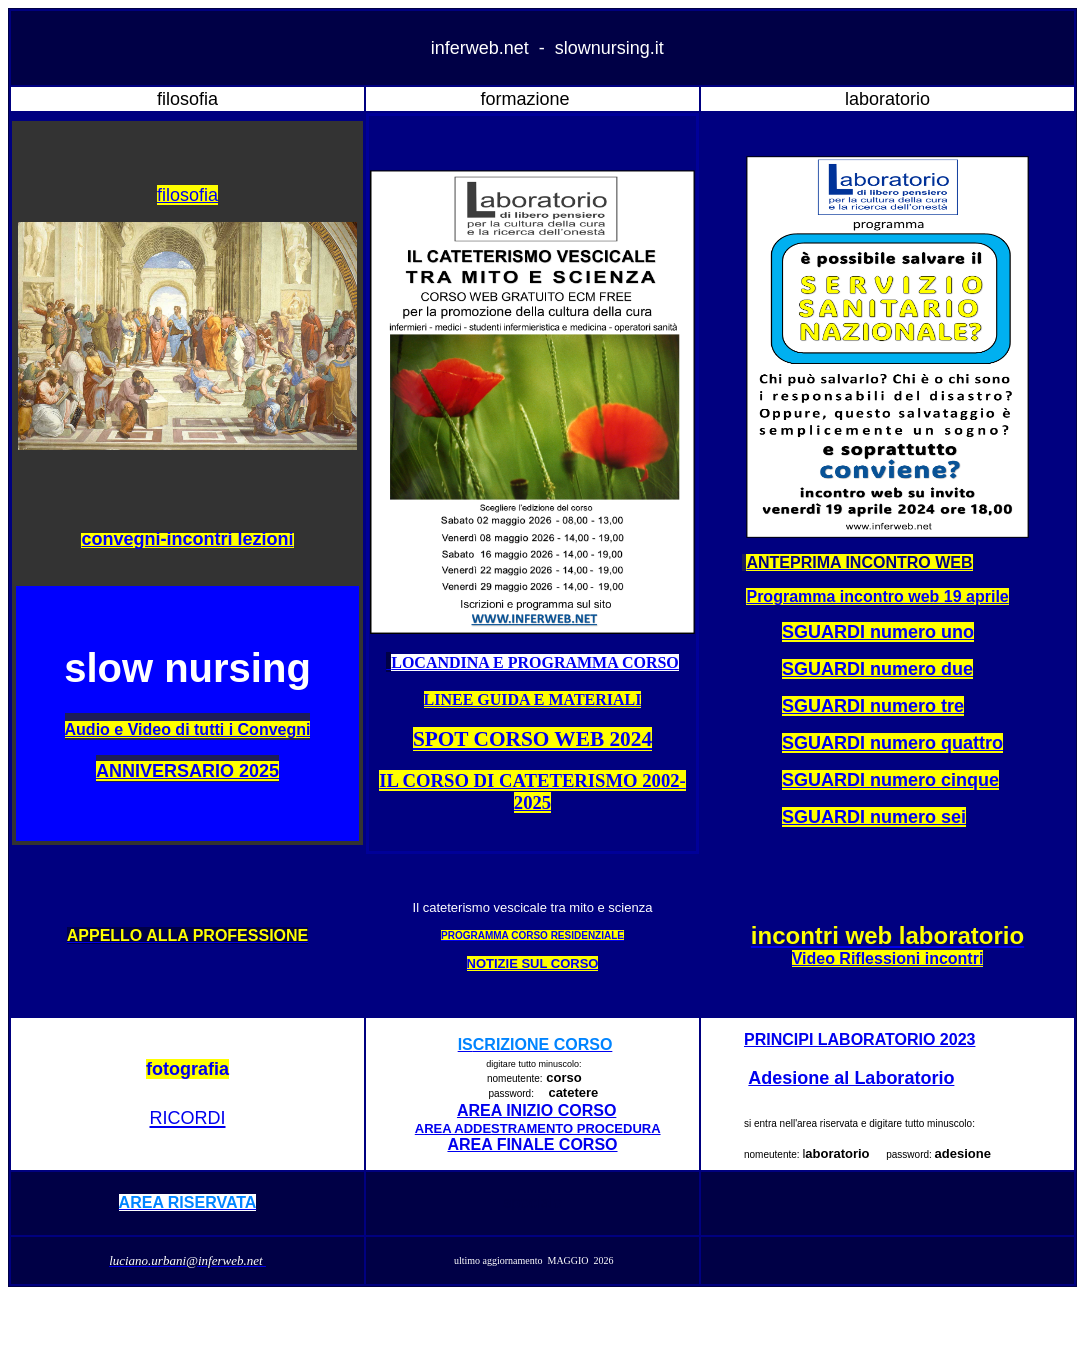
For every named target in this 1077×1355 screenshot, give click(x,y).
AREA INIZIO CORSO (536, 1110)
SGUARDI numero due (877, 669)
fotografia (187, 1069)
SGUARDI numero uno (878, 632)
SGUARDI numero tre (873, 706)
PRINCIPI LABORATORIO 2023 (859, 1039)
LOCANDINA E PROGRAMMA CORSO (535, 662)
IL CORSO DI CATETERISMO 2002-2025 (532, 791)
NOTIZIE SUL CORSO (533, 963)
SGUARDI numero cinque (890, 780)
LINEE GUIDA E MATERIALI (533, 699)
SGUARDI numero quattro (892, 743)
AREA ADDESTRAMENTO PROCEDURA (538, 1128)
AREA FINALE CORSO (532, 1144)
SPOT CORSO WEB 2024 (532, 739)
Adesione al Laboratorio (851, 1078)
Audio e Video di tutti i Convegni (188, 729)
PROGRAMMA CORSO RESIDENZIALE (532, 935)
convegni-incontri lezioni (187, 539)
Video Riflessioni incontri (888, 958)
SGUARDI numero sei (874, 817)
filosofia (187, 195)
